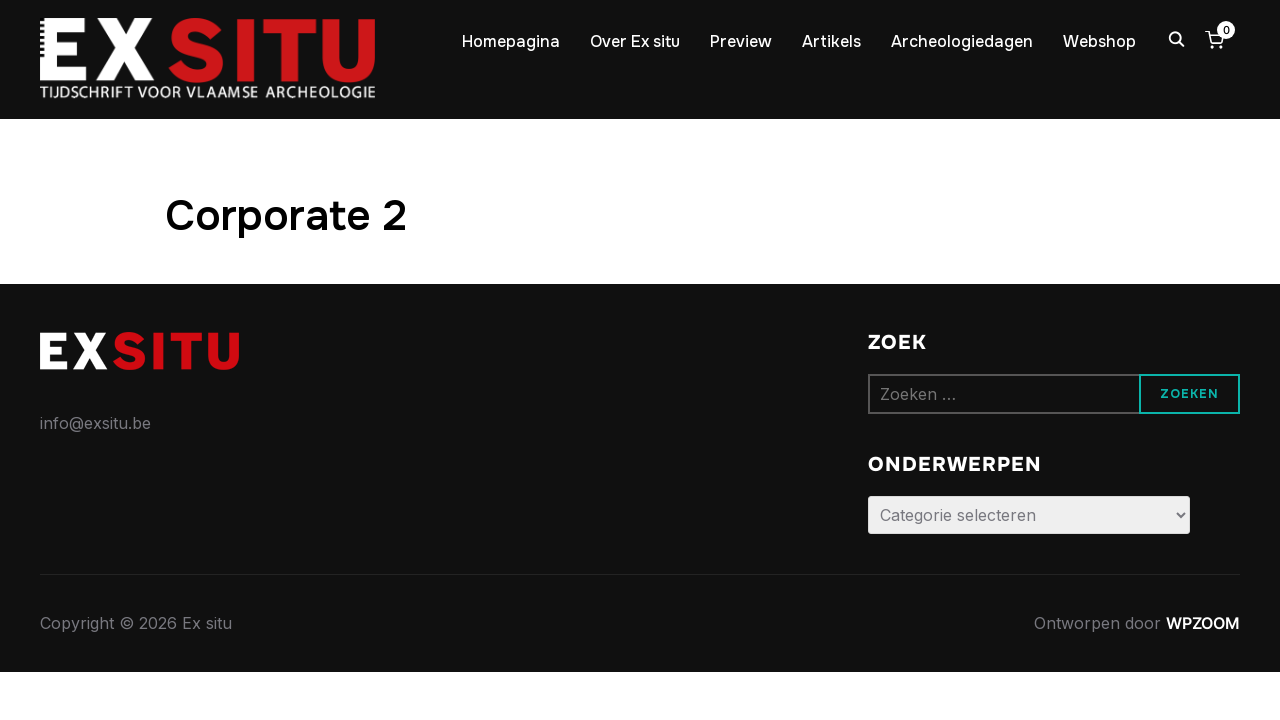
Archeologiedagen (962, 41)
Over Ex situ (635, 41)
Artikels (831, 41)
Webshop (1099, 41)
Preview (741, 41)
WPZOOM (1203, 623)
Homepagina (511, 41)
